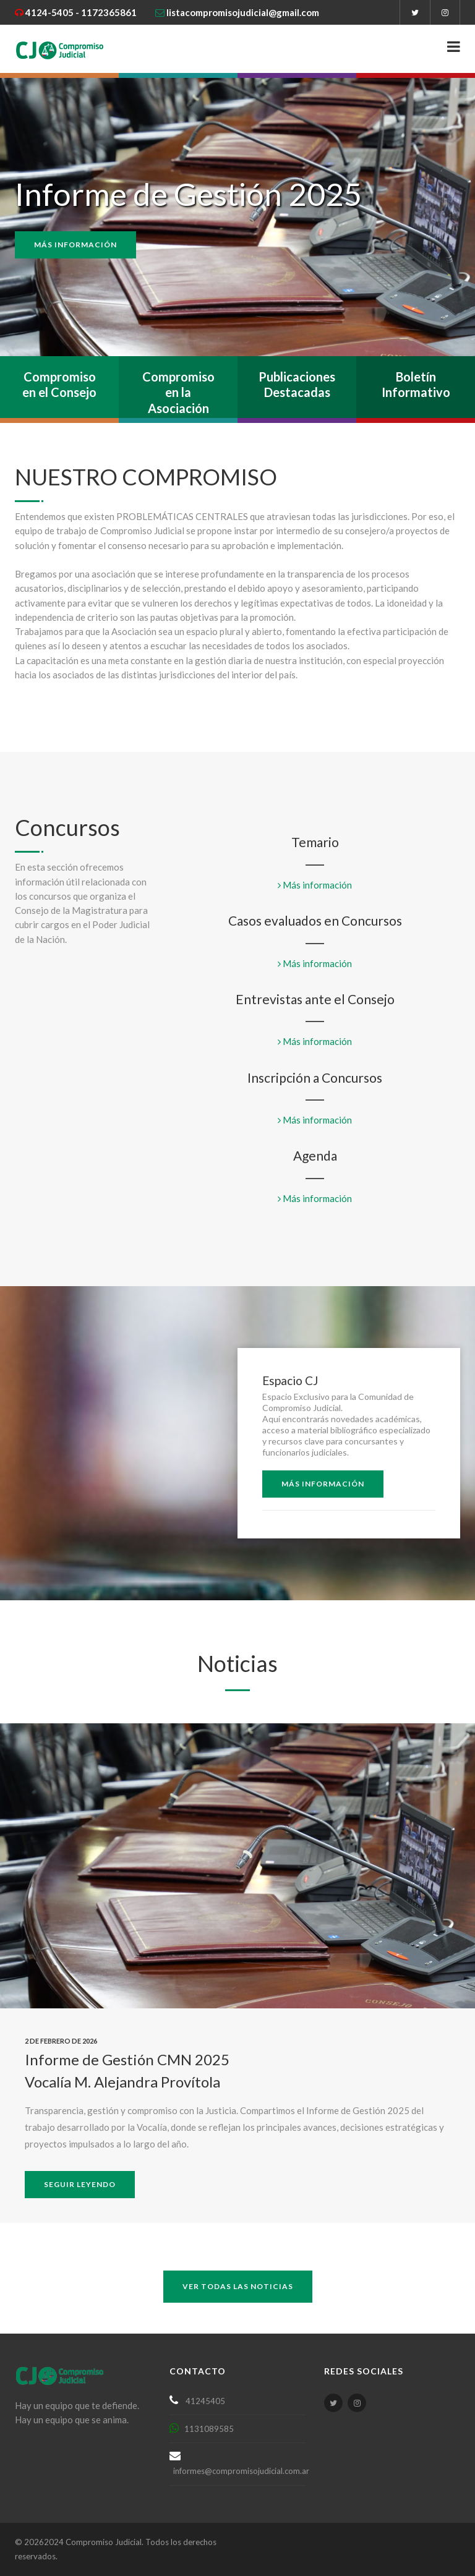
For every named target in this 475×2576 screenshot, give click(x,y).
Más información (75, 244)
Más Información (322, 1483)
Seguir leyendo (80, 2184)
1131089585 (206, 2429)
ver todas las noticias (237, 2286)
